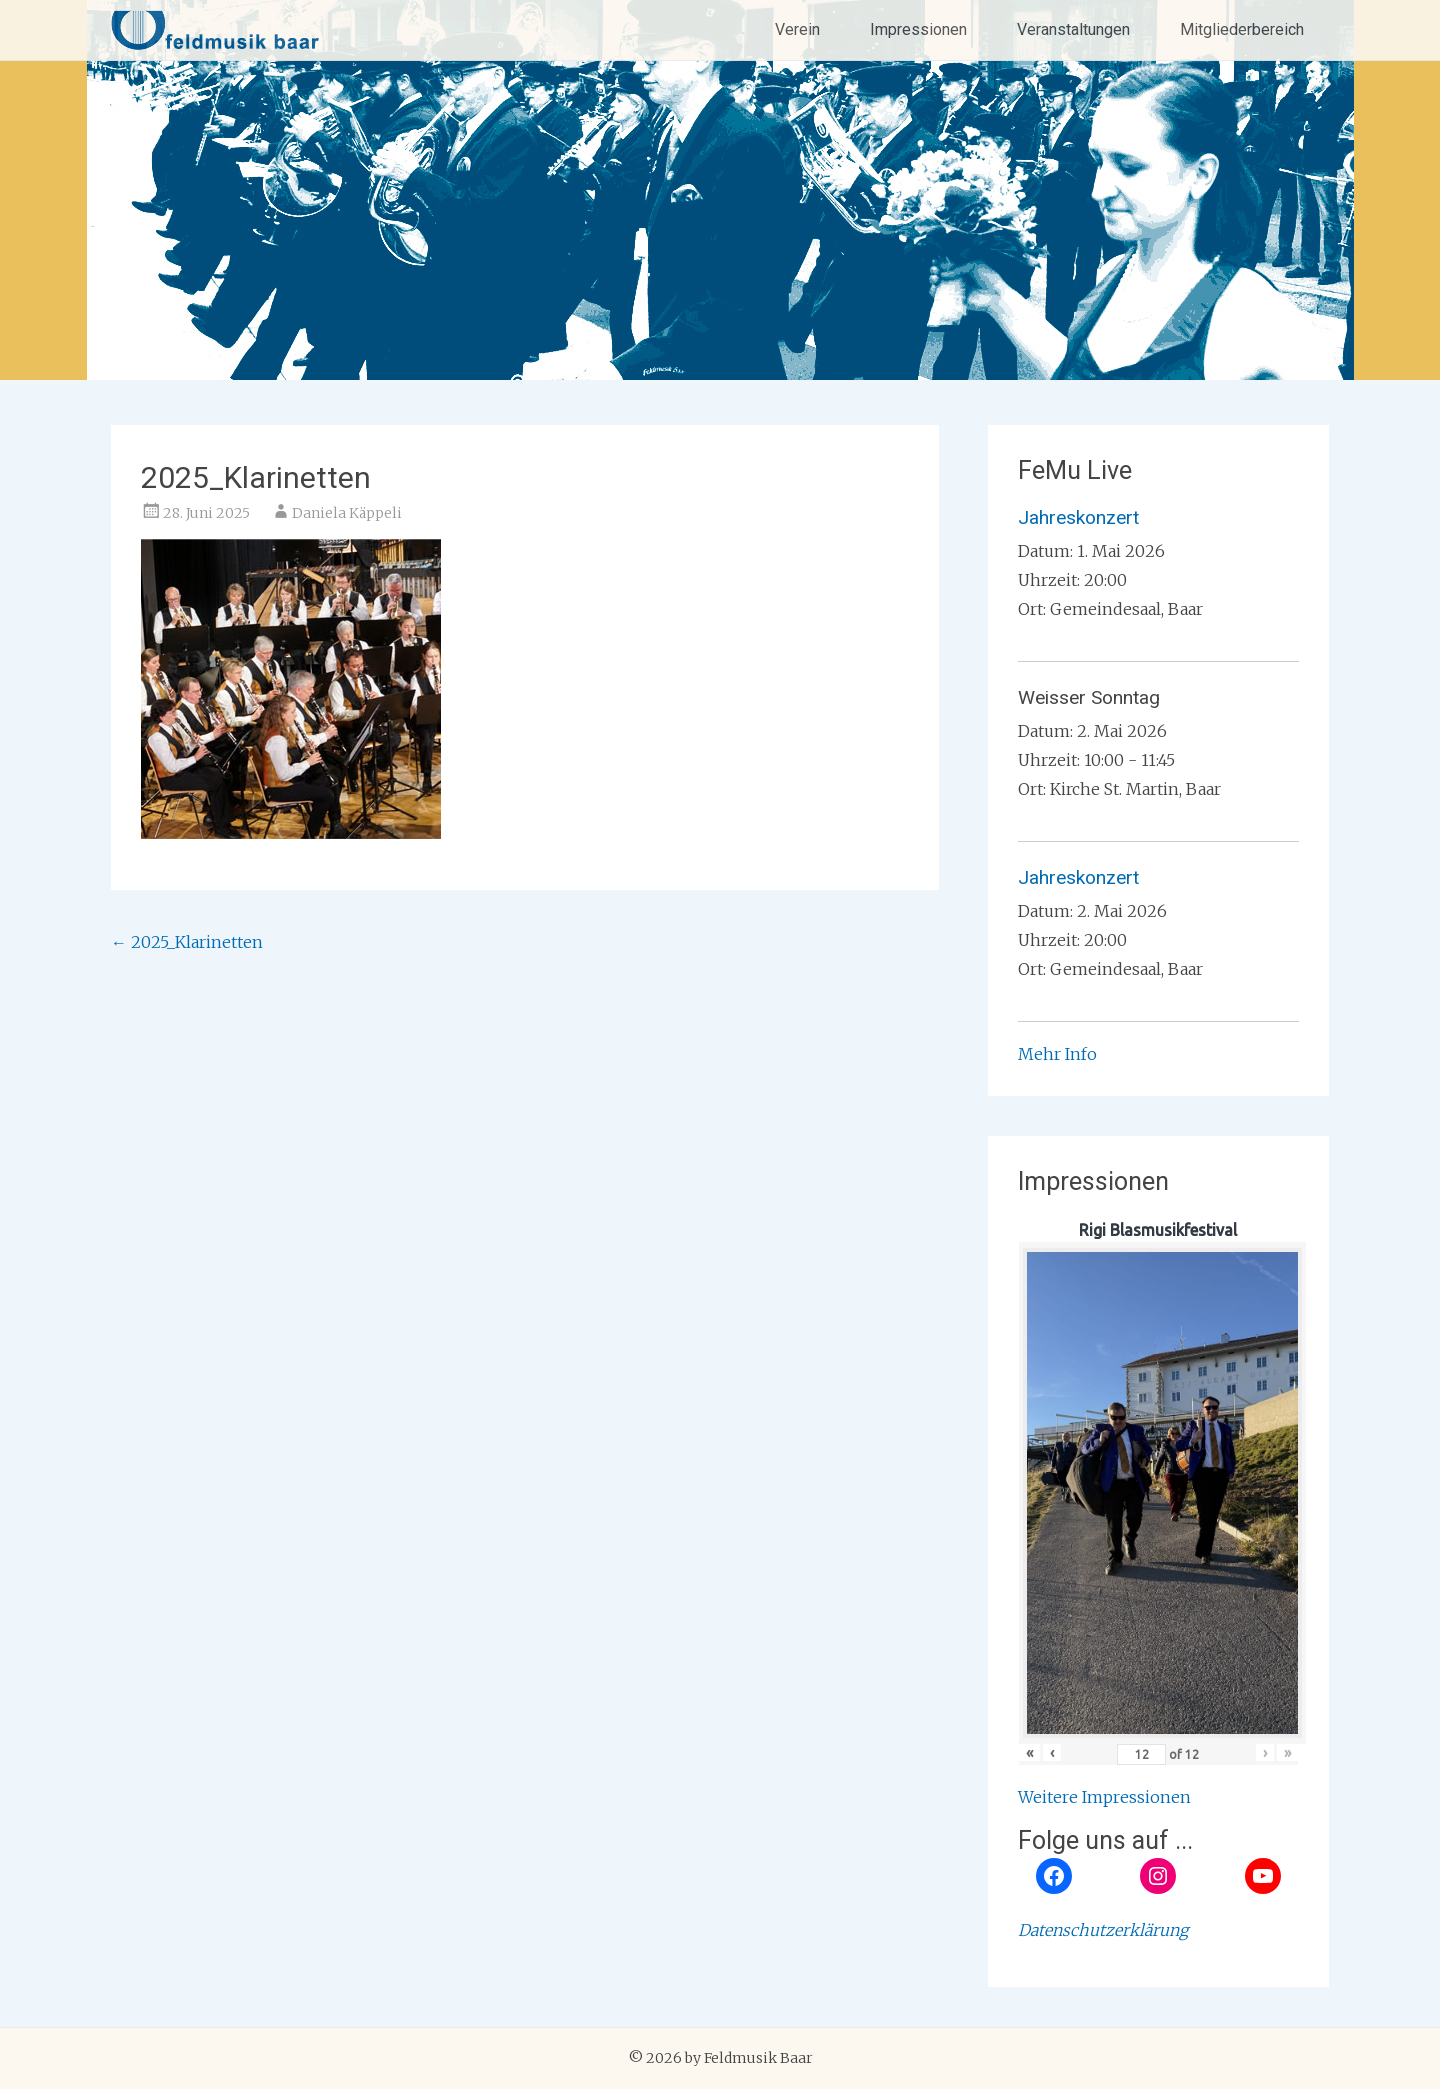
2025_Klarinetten (187, 942)
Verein (797, 29)
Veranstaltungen (1073, 29)
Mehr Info (1057, 1054)
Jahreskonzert (1078, 517)
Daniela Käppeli (347, 513)
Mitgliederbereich (1242, 29)
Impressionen (918, 29)
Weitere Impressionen (1104, 1797)
